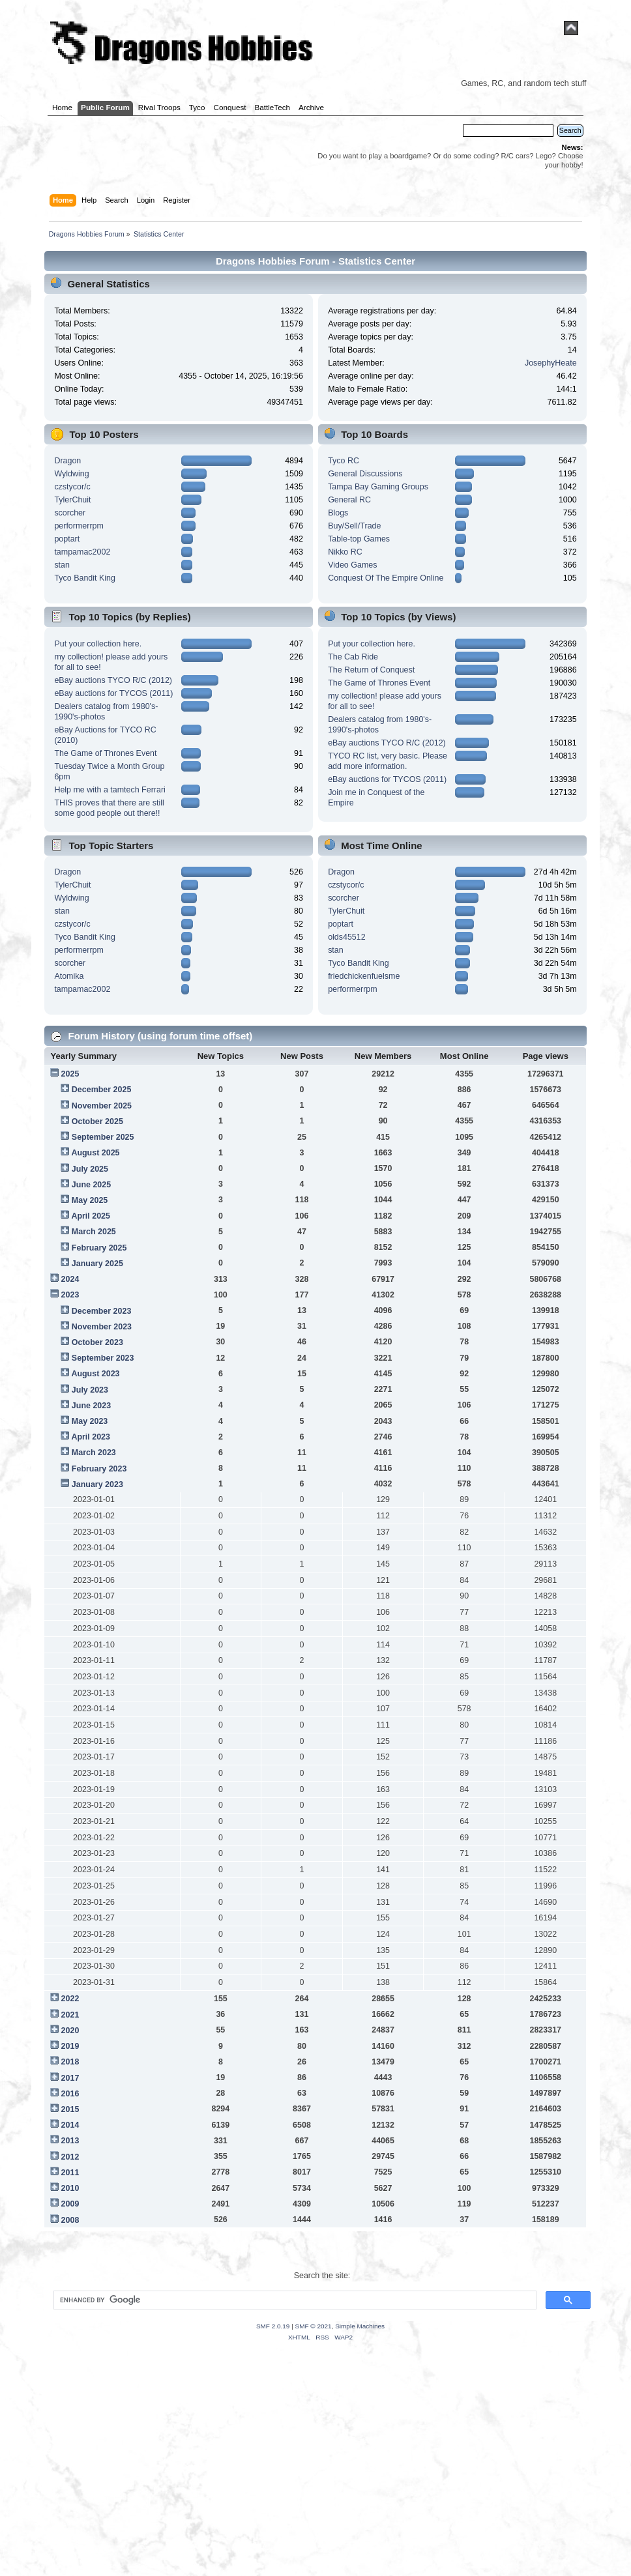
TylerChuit (72, 499)
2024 (70, 1279)
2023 (70, 1294)
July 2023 (90, 1390)
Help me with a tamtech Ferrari (109, 789)
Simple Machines (360, 2326)
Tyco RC (343, 460)
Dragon (67, 460)
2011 (70, 2172)
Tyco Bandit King (84, 578)
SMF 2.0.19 (273, 2326)
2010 (70, 2188)
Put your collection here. (97, 643)
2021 (70, 2014)
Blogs (338, 512)
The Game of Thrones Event (105, 753)
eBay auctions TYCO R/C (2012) (113, 680)
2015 (70, 2109)
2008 (70, 2220)
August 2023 (95, 1373)
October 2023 (97, 1342)
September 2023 (103, 1358)
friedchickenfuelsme (364, 976)
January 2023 (97, 1484)
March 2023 (94, 1452)
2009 (70, 2203)
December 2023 (102, 1311)
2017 (70, 2078)
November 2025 (102, 1105)
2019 (70, 2046)
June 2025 (91, 1184)
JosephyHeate (551, 363)
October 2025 (97, 1121)
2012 (70, 2157)
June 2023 (91, 1405)
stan (62, 565)
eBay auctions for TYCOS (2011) (113, 693)
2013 (70, 2140)
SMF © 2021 (313, 2326)
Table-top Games (359, 538)
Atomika (68, 976)
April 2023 (90, 1436)
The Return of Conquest (371, 669)
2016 (70, 2093)
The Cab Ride (353, 656)
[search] (293, 2300)
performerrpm (79, 525)
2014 (70, 2125)
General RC (349, 499)
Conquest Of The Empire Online (385, 578)
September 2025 (103, 1137)
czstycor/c (72, 486)
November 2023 (102, 1326)
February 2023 (99, 1468)
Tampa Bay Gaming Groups (378, 486)
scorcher (69, 512)
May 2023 (90, 1421)
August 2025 (95, 1152)
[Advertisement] (315, 2475)
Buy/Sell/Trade (354, 525)
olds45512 (347, 937)
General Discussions (365, 473)
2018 (70, 2061)
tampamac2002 (82, 552)
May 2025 (90, 1200)
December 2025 (102, 1089)
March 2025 (94, 1231)
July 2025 (90, 1169)
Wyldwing (71, 473)
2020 (70, 2030)
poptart (67, 538)
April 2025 (90, 1216)
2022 (70, 1998)
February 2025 (99, 1247)
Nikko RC (345, 552)
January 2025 (97, 1263)
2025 (70, 1073)
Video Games (352, 565)
